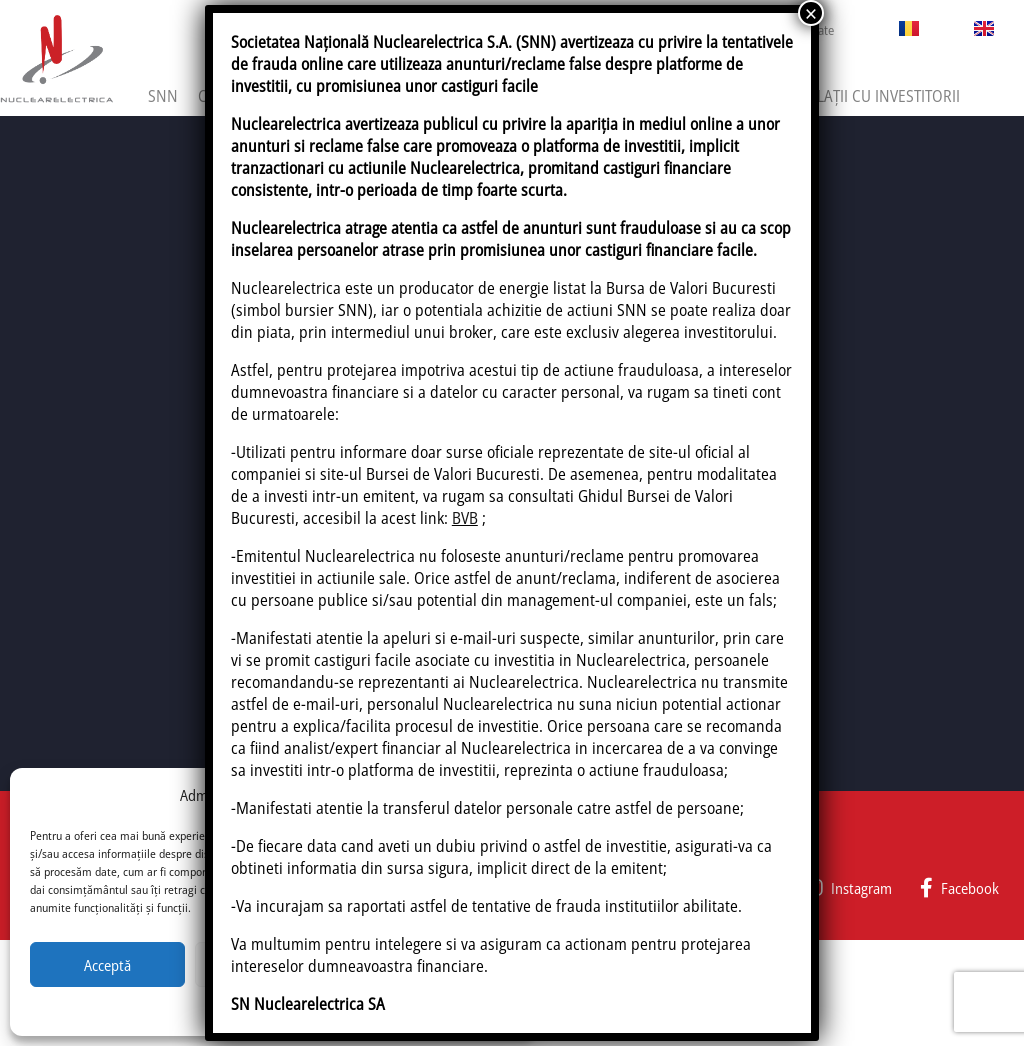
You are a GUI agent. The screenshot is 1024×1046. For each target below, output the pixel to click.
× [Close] (811, 13)
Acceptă (107, 965)
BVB (465, 518)
